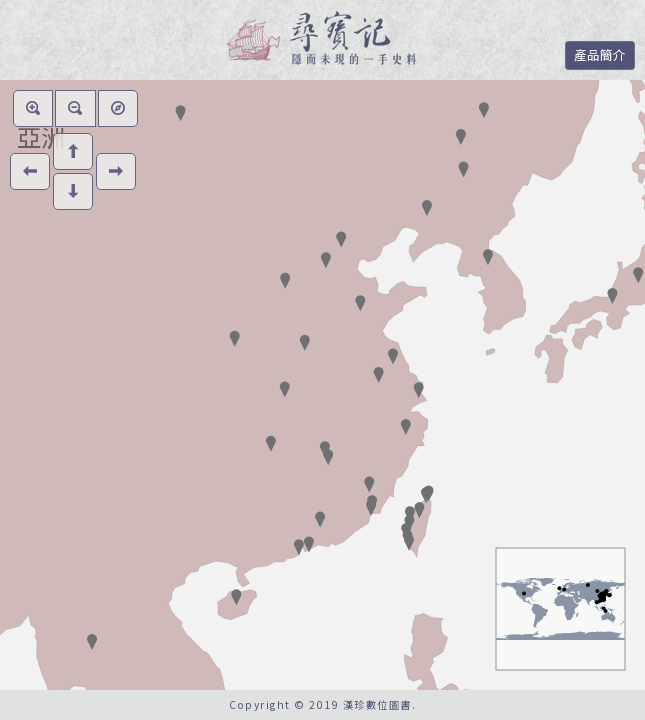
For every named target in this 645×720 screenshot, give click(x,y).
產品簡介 (600, 54)
